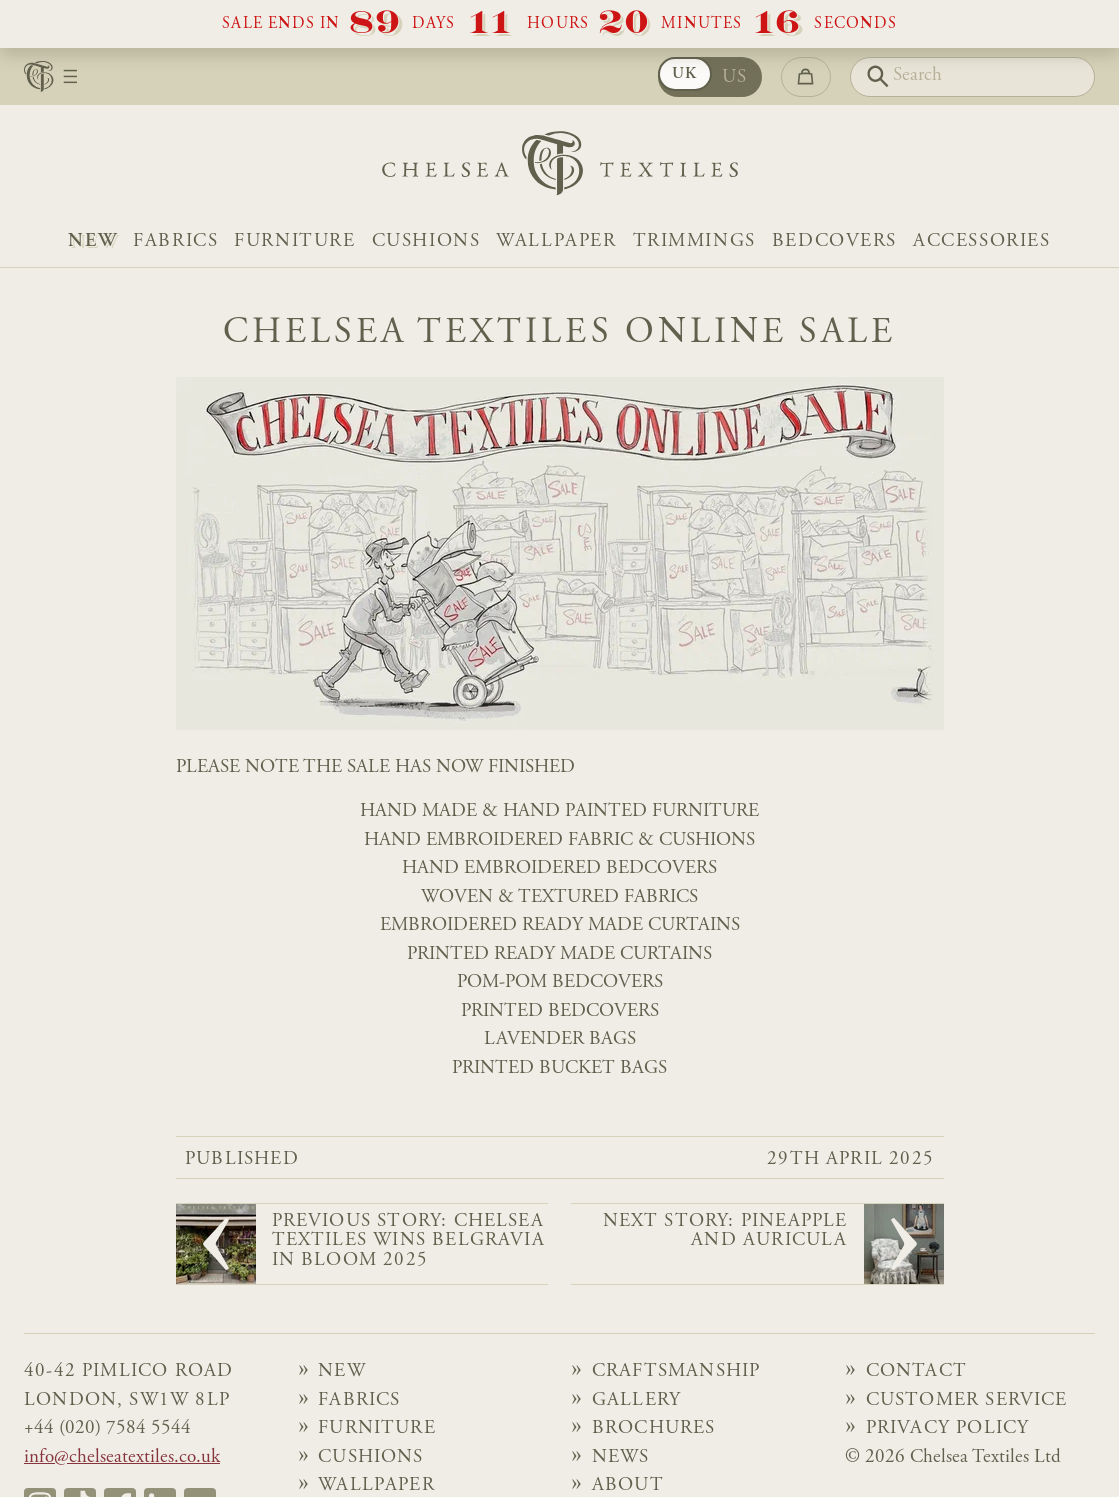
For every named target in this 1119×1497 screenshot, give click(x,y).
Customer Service (967, 1400)
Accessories (981, 241)
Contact (916, 1371)
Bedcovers (834, 241)
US (735, 77)
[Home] (560, 168)
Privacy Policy (948, 1428)
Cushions (426, 241)
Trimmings (694, 241)
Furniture (294, 241)
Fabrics (175, 241)
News (621, 1457)
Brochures (654, 1428)
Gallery (636, 1400)
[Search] (973, 77)
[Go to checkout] (806, 77)
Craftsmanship (676, 1371)
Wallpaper (556, 241)
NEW (92, 241)
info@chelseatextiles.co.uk (122, 1457)
